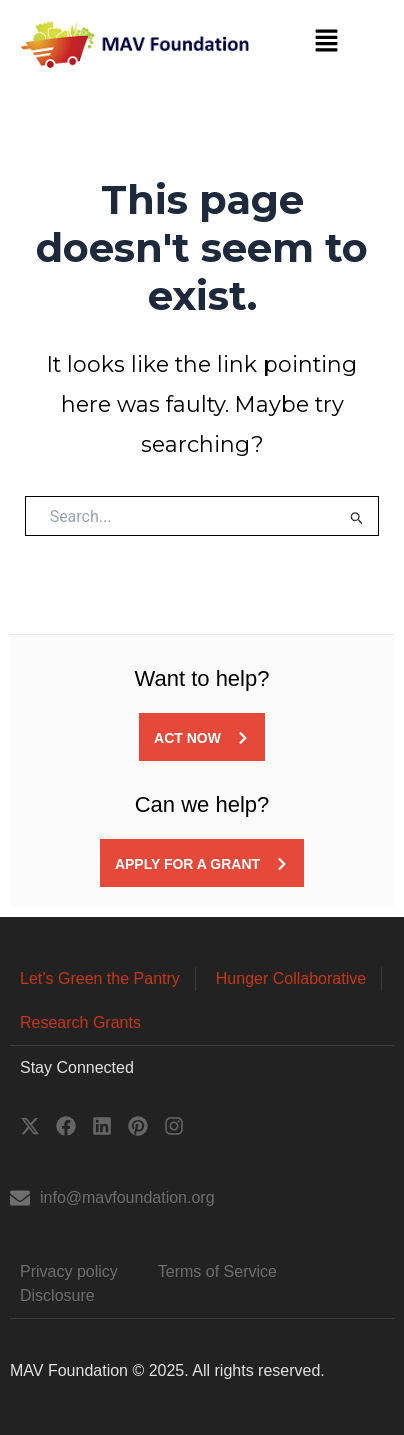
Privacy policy (69, 1271)
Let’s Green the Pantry (100, 978)
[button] (327, 42)
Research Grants (80, 1022)
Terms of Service (217, 1271)
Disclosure (57, 1295)
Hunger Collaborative (291, 978)
